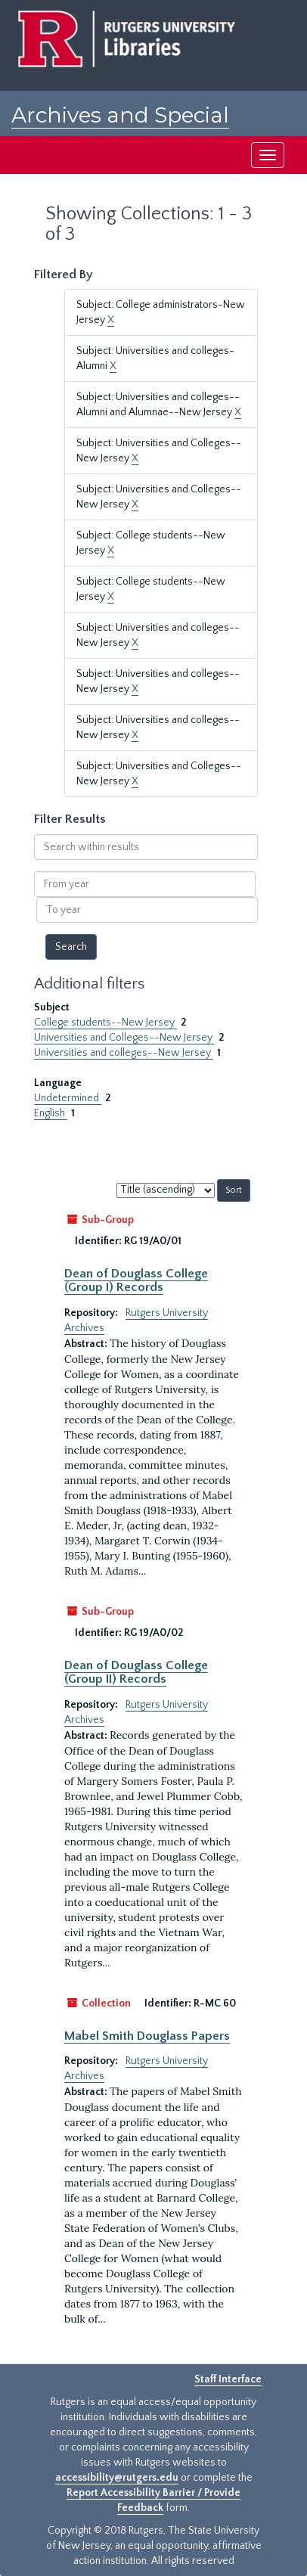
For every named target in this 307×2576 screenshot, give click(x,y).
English (50, 1113)
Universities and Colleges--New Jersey (124, 1038)
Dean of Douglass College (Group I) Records (136, 1280)
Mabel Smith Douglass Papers (147, 2036)
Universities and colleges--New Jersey (123, 1053)
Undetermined (67, 1098)
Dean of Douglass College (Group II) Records (136, 1672)
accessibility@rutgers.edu (116, 2478)
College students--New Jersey (105, 1022)
